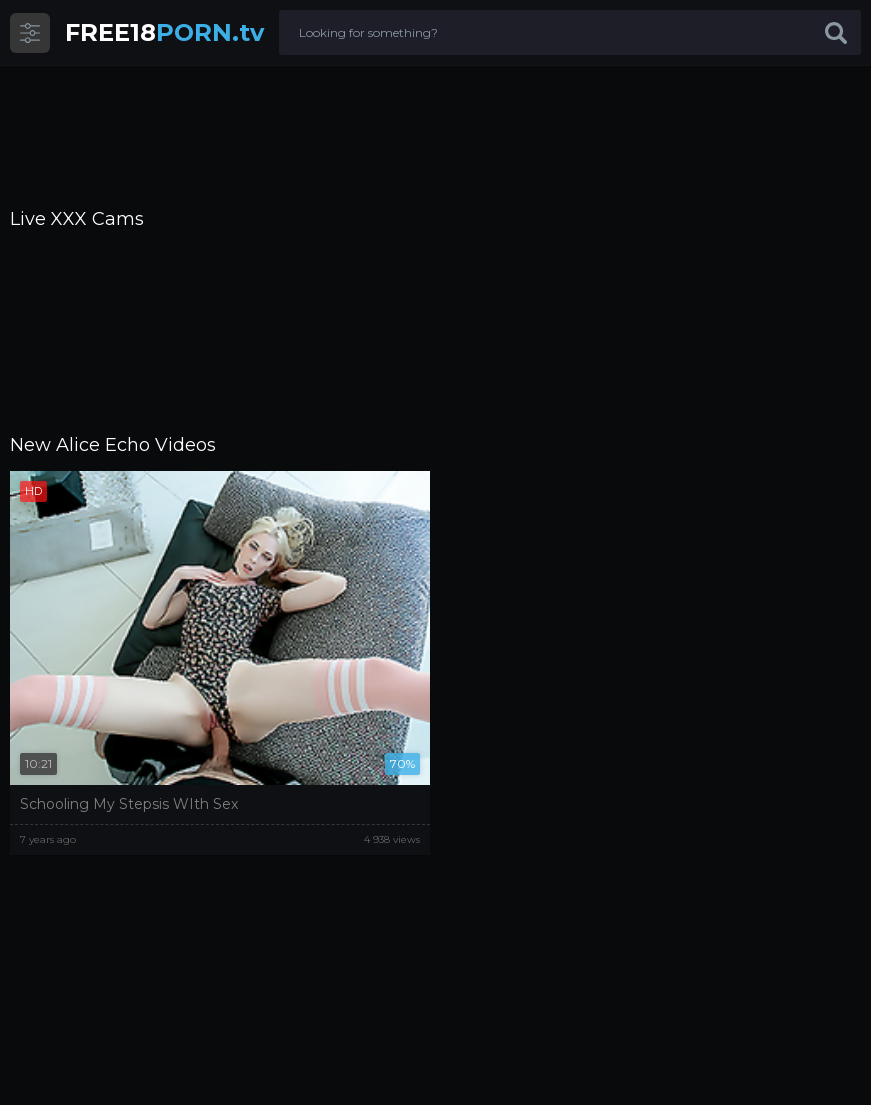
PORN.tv (164, 32)
